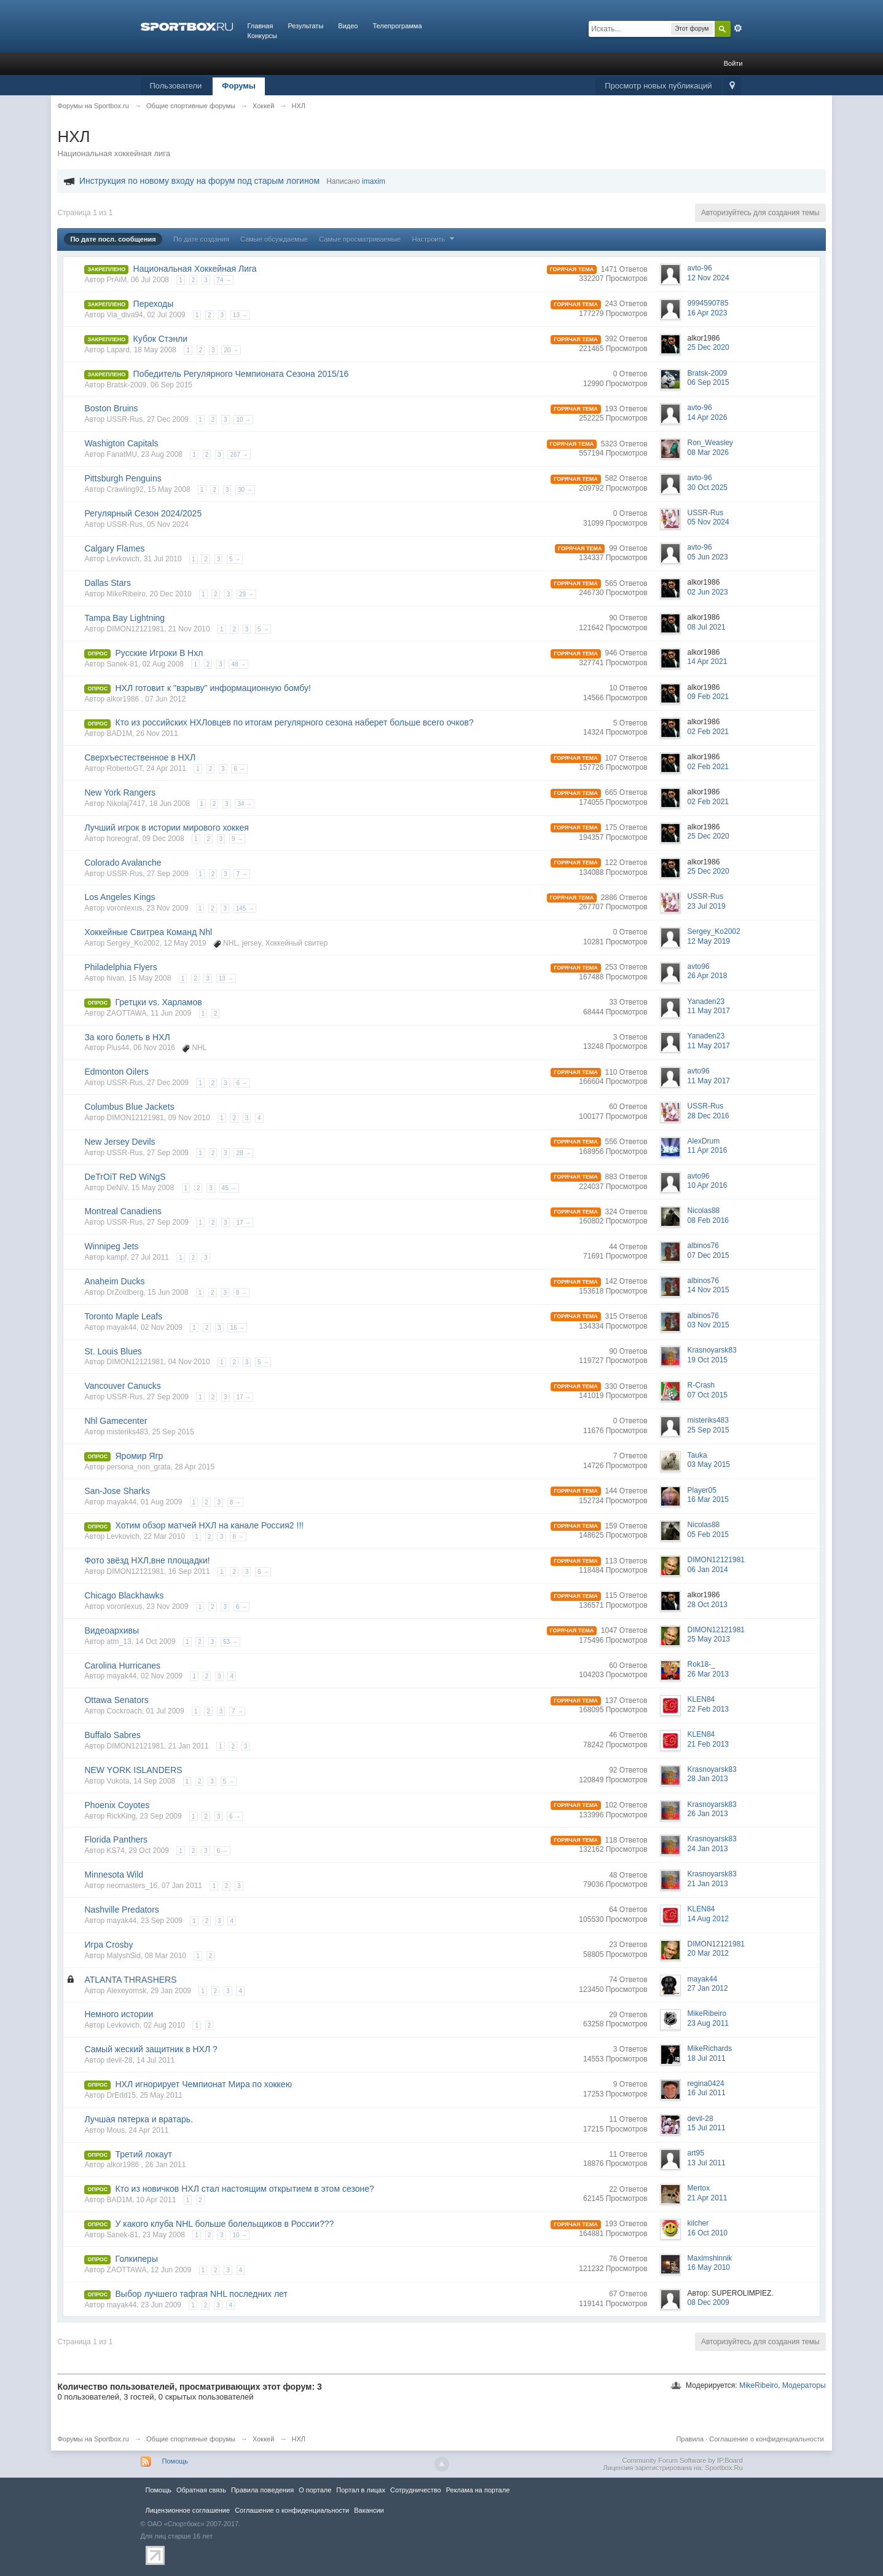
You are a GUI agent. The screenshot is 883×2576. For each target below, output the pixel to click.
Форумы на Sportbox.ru (93, 2439)
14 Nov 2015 (708, 1290)
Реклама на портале (478, 2490)
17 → (243, 1222)
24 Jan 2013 (708, 1848)
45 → (229, 1188)
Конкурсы (262, 35)
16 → (237, 1327)
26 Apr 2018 (708, 975)
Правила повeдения (262, 2490)
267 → (239, 454)
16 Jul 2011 (707, 2092)
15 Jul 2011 (707, 2128)
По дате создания (201, 239)
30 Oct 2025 (708, 487)
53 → (230, 1641)
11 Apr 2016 (708, 1150)
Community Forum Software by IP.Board (682, 2460)
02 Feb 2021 (708, 731)
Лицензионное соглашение (188, 2510)
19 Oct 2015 (708, 1360)
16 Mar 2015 (708, 1499)
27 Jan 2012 (708, 1988)
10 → (243, 419)
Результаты (305, 26)
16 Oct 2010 (708, 2233)
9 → (237, 839)
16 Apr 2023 (708, 313)
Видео (348, 26)
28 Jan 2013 (708, 1778)
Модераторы (804, 2385)
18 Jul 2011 (707, 2058)
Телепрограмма (397, 26)
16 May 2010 (709, 2267)
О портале (315, 2490)
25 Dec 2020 (708, 347)
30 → (245, 489)
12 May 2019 (709, 941)
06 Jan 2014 (708, 1569)
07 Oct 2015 (708, 1395)
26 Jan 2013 (708, 1813)
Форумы (239, 85)
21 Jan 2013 (708, 1883)
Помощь (175, 2461)
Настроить (434, 239)
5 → (234, 559)
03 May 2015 (709, 1464)
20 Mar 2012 (708, 1953)
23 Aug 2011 (708, 2023)
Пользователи (176, 85)
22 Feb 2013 (708, 1709)
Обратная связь (201, 2490)
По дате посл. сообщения (112, 239)
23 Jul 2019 (707, 906)
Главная (260, 26)
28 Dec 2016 (708, 1116)
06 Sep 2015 (708, 382)
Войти (733, 63)
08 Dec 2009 (708, 2302)
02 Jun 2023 (708, 592)
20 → (231, 350)
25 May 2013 (709, 1639)
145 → (245, 908)
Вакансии (368, 2510)
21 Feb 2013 (708, 1744)
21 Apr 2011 (708, 2198)
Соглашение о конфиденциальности (766, 2439)
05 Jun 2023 (708, 557)
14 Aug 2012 (708, 1918)
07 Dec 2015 (708, 1255)
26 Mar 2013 (708, 1674)
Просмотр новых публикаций (658, 85)
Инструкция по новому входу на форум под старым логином (199, 181)
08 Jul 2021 (707, 627)
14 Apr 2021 (708, 661)
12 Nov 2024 (708, 278)
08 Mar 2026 (708, 452)
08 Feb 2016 (708, 1220)
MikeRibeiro (758, 2385)
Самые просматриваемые (360, 239)
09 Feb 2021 (708, 696)
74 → (223, 280)
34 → (244, 803)
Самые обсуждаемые (274, 239)
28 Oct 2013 (708, 1604)
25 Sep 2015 (708, 1430)
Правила (690, 2439)
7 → (241, 874)
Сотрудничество (415, 2490)
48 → (238, 664)
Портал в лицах (360, 2490)
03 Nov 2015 (708, 1325)
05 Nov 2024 (708, 522)
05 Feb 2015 (708, 1534)
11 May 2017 (709, 1010)
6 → (239, 768)
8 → (241, 1292)
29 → (246, 594)
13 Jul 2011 (707, 2163)
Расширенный (738, 28)
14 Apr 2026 (708, 417)
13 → (240, 315)
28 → (243, 1153)
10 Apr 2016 (708, 1185)
